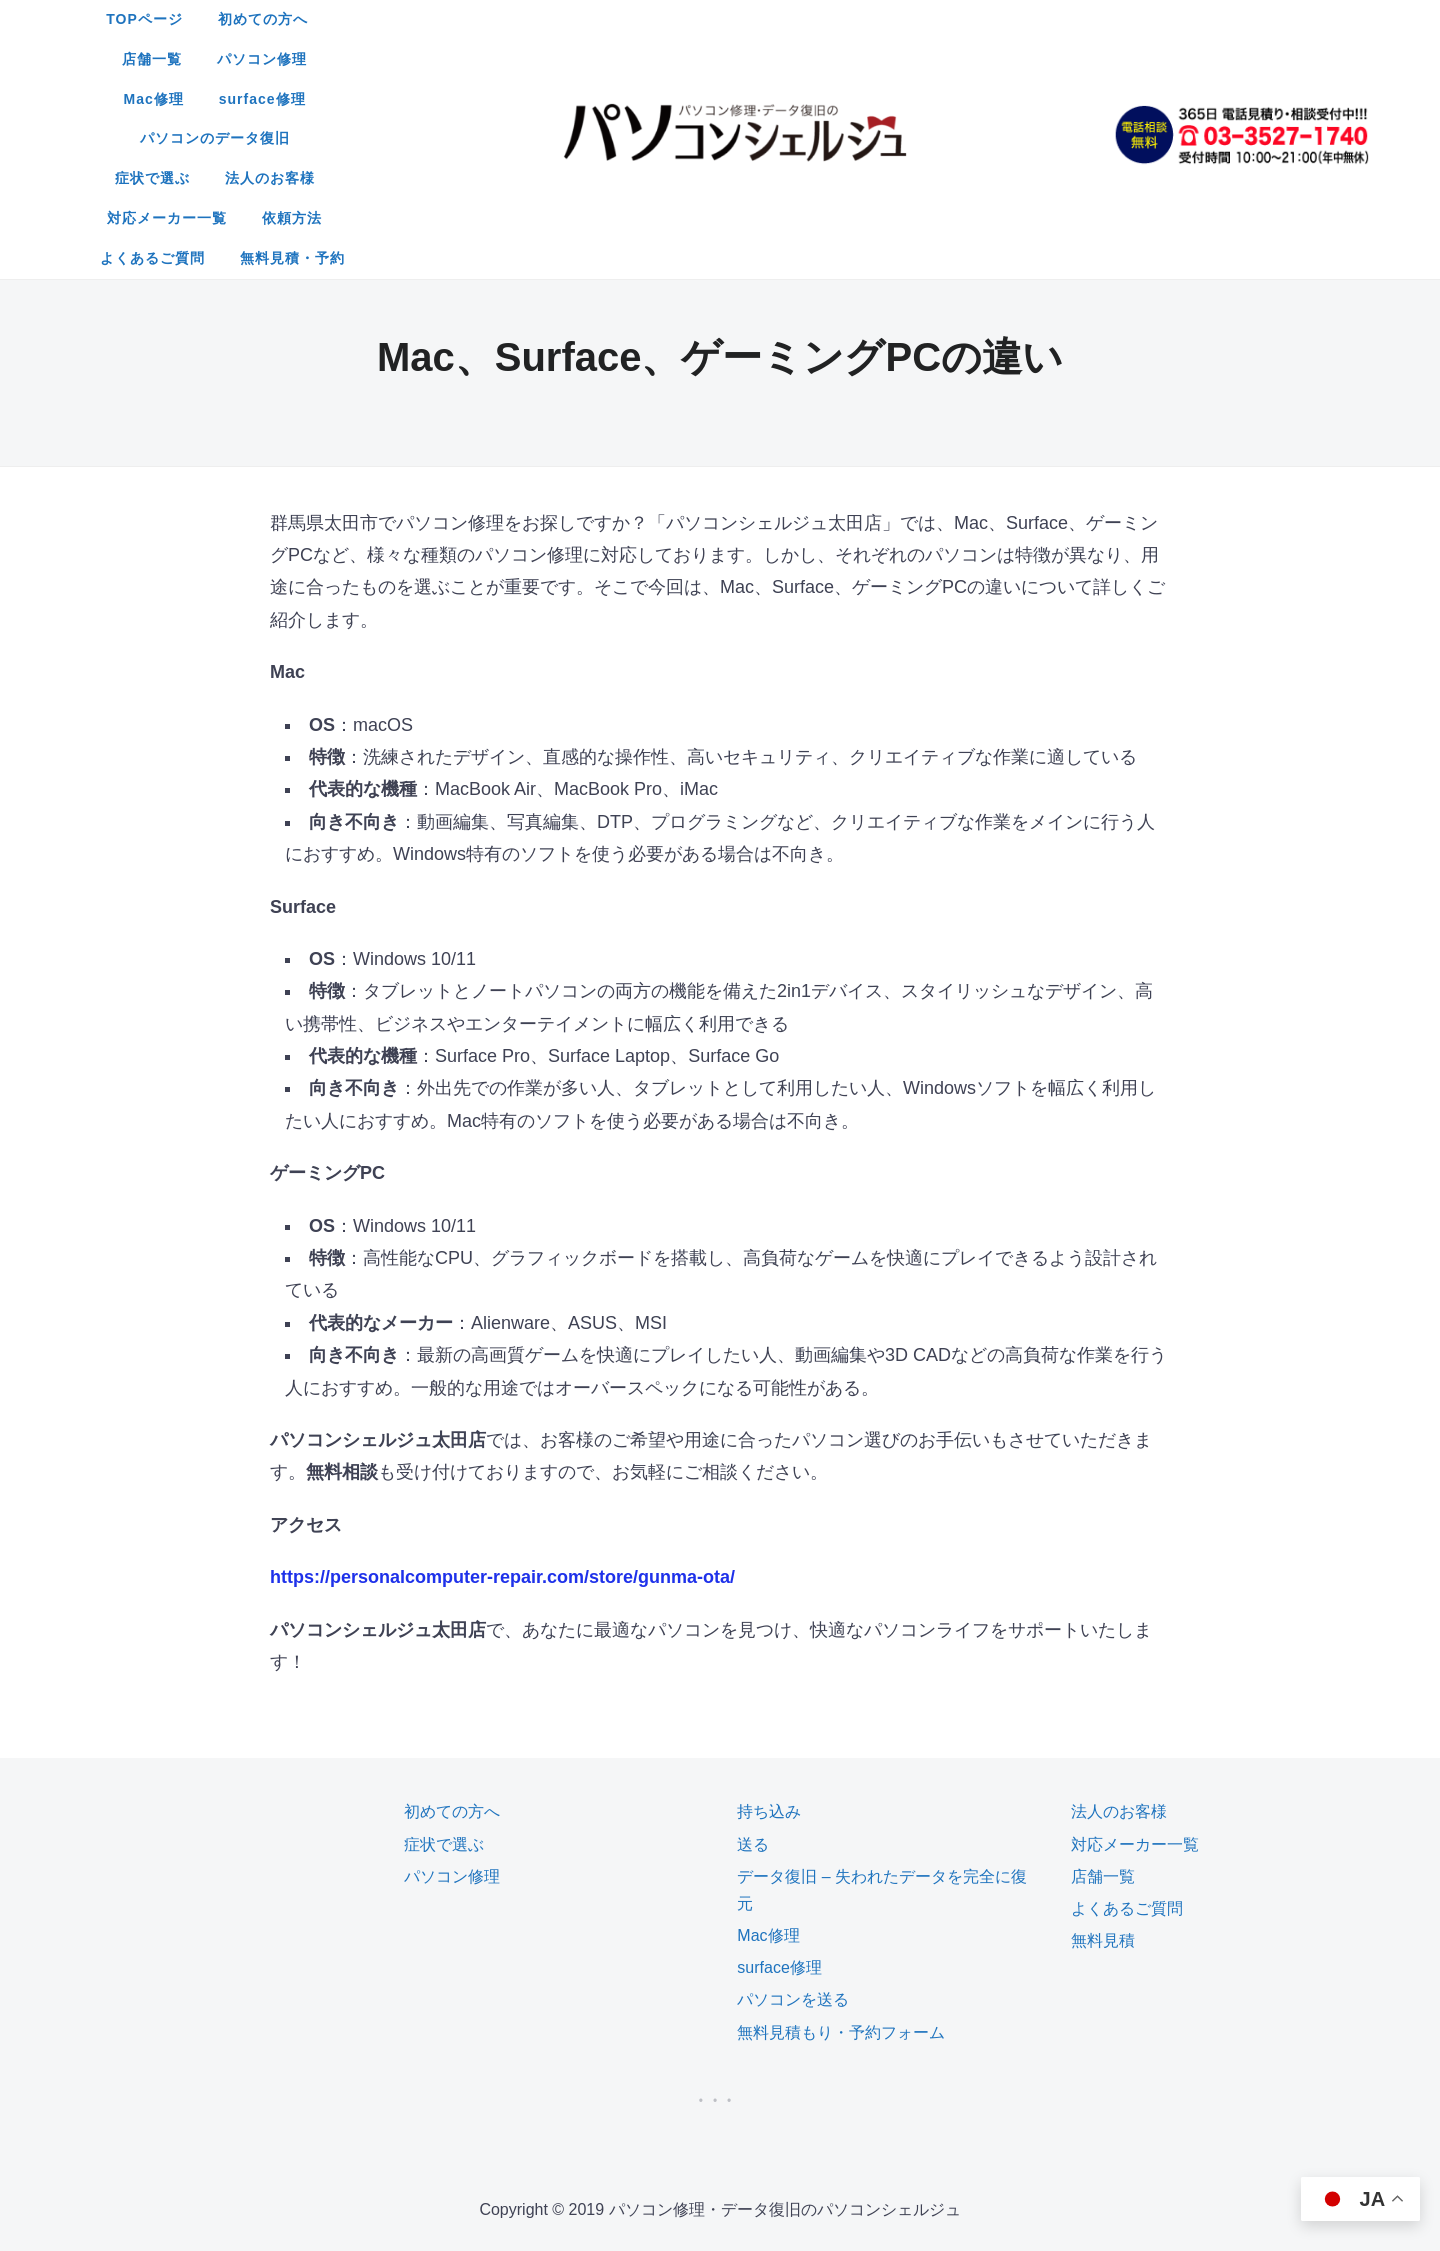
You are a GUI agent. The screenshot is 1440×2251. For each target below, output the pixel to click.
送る (753, 1684)
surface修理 (988, 19)
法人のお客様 (743, 59)
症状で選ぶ (624, 59)
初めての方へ (550, 19)
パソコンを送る (793, 1839)
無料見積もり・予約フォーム (841, 1872)
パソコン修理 (770, 19)
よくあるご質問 (657, 99)
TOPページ (431, 19)
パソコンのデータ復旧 (477, 59)
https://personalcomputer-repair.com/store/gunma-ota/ (502, 1417)
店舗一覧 (660, 19)
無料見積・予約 (797, 99)
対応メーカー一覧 (883, 59)
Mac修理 (880, 19)
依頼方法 (1008, 59)
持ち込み (769, 1651)
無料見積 (1103, 1780)
